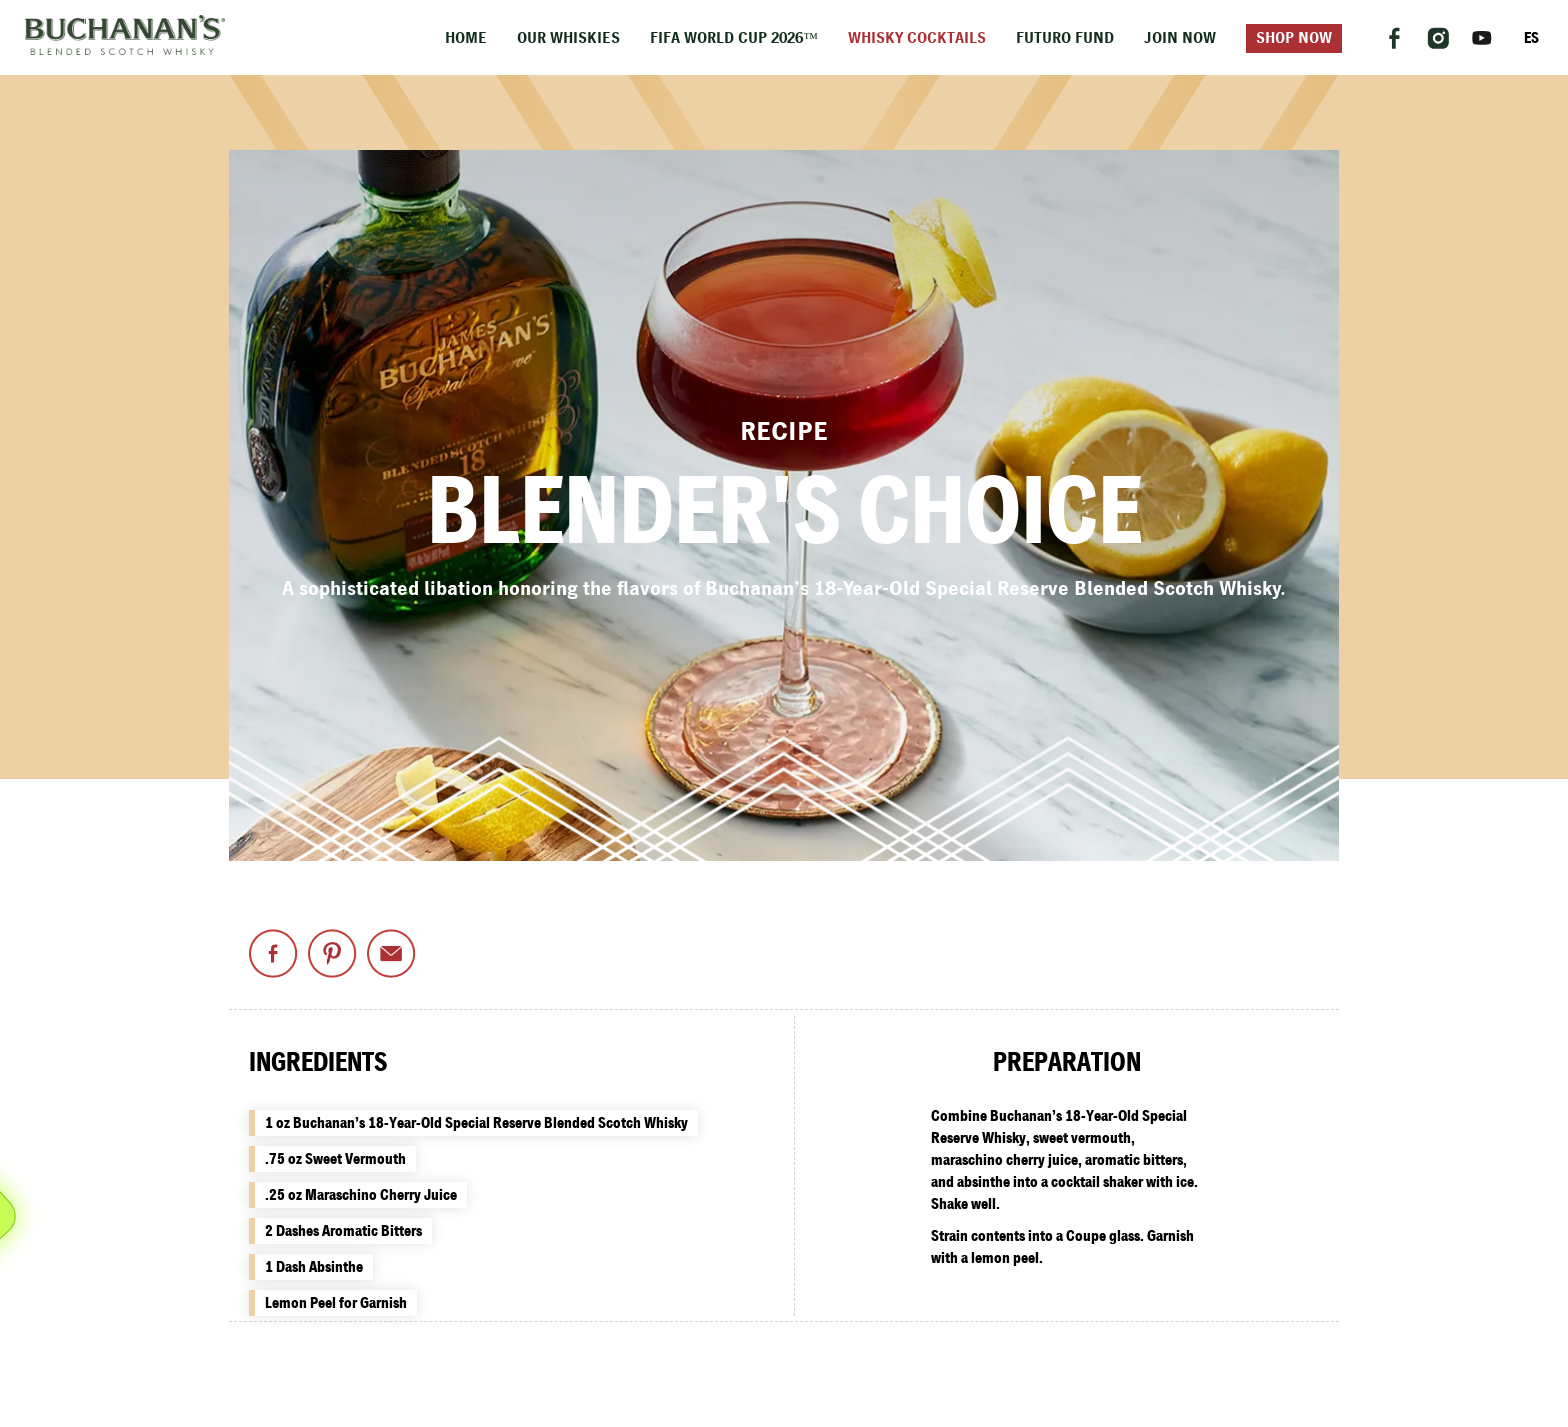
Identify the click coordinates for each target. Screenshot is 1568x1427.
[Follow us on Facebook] (1394, 38)
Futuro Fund (1065, 38)
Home (466, 38)
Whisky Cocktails (917, 38)
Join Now (1180, 38)
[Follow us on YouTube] (1482, 38)
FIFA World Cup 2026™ (734, 38)
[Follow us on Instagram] (1438, 38)
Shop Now (1294, 38)
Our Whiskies (568, 38)
